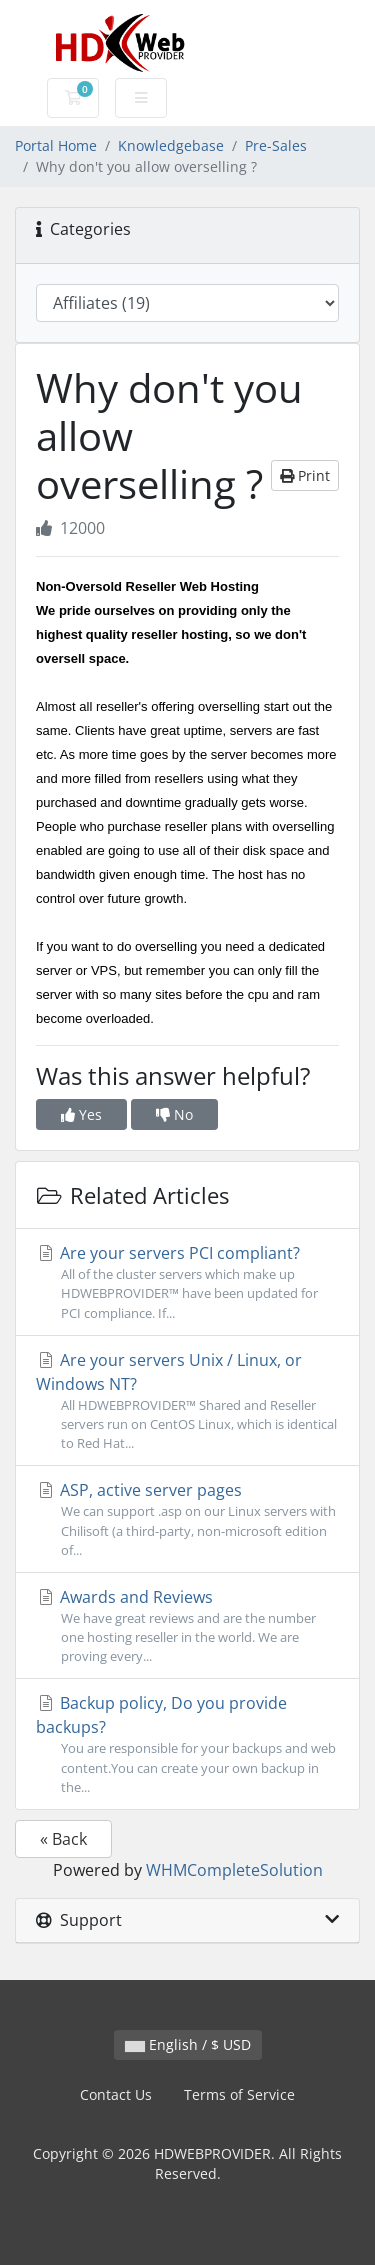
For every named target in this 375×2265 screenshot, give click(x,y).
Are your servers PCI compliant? (187, 1282)
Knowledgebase (171, 145)
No (174, 1114)
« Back (63, 1839)
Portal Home (56, 145)
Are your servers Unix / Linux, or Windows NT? (187, 1401)
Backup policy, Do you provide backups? (187, 1744)
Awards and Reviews (187, 1626)
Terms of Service (239, 2094)
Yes (81, 1114)
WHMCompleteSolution (234, 1870)
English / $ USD (188, 2044)
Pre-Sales (276, 145)
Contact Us (116, 2094)
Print (305, 475)
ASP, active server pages (187, 1519)
